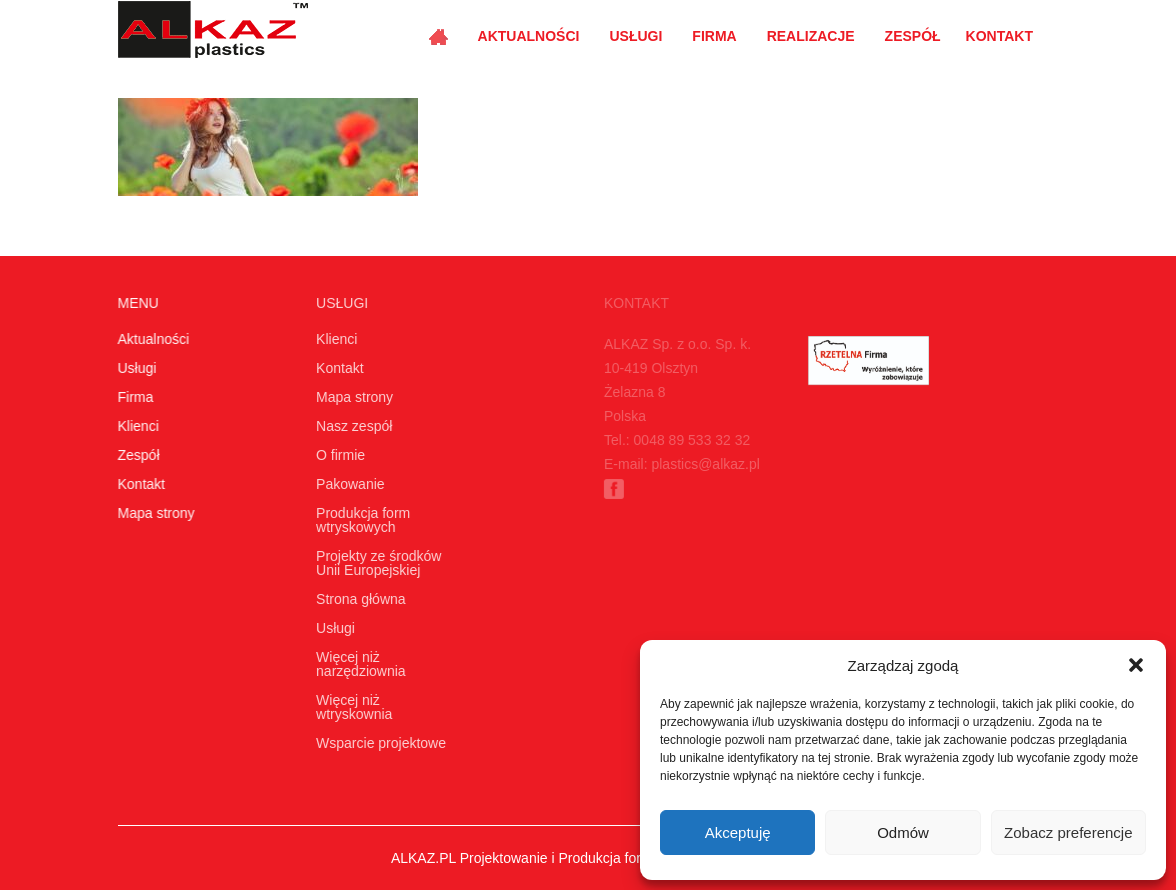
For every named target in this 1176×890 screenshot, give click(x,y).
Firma (714, 36)
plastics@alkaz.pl (701, 464)
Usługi (635, 36)
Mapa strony (155, 513)
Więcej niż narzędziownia (358, 664)
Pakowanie (347, 484)
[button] (1136, 665)
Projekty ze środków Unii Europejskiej (375, 563)
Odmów (903, 832)
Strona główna (358, 599)
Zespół (913, 36)
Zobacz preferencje (1068, 832)
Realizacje (811, 36)
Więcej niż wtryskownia (351, 707)
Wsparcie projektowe (378, 743)
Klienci (137, 426)
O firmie (337, 455)
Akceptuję (738, 832)
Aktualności (529, 36)
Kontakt (999, 36)
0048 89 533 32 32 (687, 440)
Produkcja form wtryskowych (360, 520)
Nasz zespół (351, 426)
